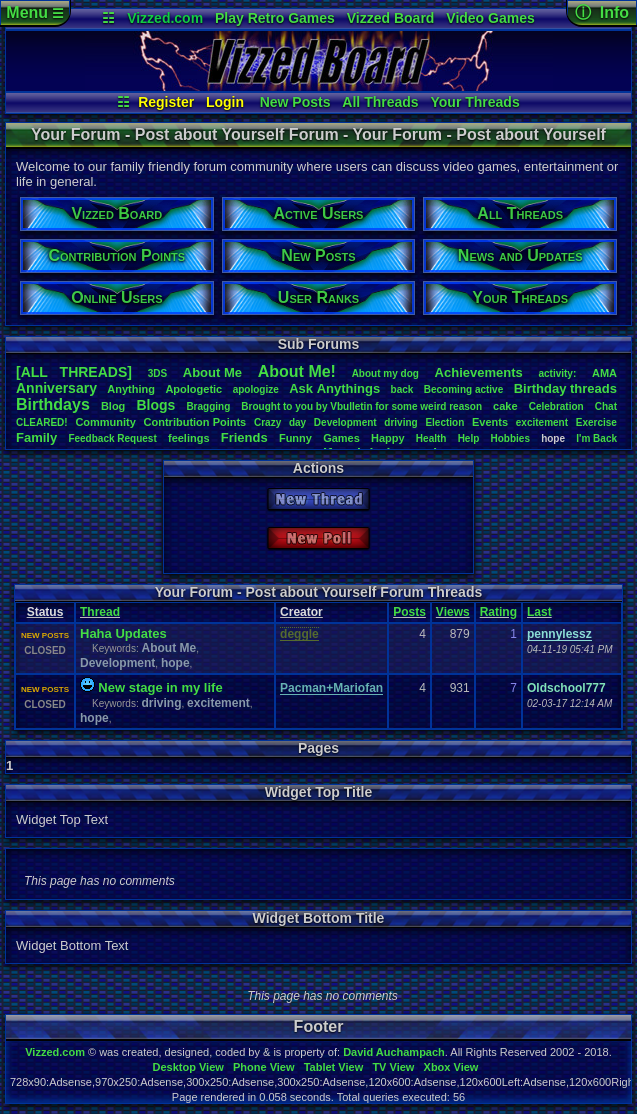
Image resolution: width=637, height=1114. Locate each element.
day (297, 422)
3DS (157, 373)
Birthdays (53, 404)
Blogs (155, 405)
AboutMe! (297, 371)
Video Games (490, 18)
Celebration (556, 406)
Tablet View (334, 1067)
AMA (604, 373)
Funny (295, 438)
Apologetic (193, 389)
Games (341, 438)
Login (225, 102)
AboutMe (212, 372)
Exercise (596, 422)
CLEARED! (42, 422)
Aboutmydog (385, 373)
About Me (168, 648)
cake (505, 406)
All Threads (380, 102)
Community (105, 422)
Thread (100, 612)
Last (539, 612)
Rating (498, 612)
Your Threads (475, 102)
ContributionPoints (195, 422)
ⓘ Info (602, 12)
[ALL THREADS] (74, 372)
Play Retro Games (275, 18)
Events (490, 422)
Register (166, 102)
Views (453, 612)
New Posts (295, 102)
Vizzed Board (391, 18)
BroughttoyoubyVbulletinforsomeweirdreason (361, 406)
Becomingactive (463, 389)
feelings (189, 438)
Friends (244, 437)
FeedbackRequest (112, 438)
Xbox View (451, 1067)
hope (175, 663)
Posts (409, 612)
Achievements (479, 372)
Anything (131, 389)
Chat (606, 406)
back (402, 389)
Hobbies (510, 438)
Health (431, 438)
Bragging (208, 406)
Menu (34, 12)
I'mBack (596, 438)
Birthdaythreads (565, 388)
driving (400, 422)
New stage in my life (160, 687)
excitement (542, 422)
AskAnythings (334, 388)
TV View (393, 1067)
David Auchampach (394, 1052)
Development (345, 422)
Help (469, 438)
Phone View (264, 1067)
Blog (113, 406)
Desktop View (187, 1067)
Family (36, 437)
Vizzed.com (165, 18)
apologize (256, 389)
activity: (557, 373)
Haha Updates (123, 633)
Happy (388, 438)
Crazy (267, 422)
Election (444, 422)
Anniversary (56, 388)
